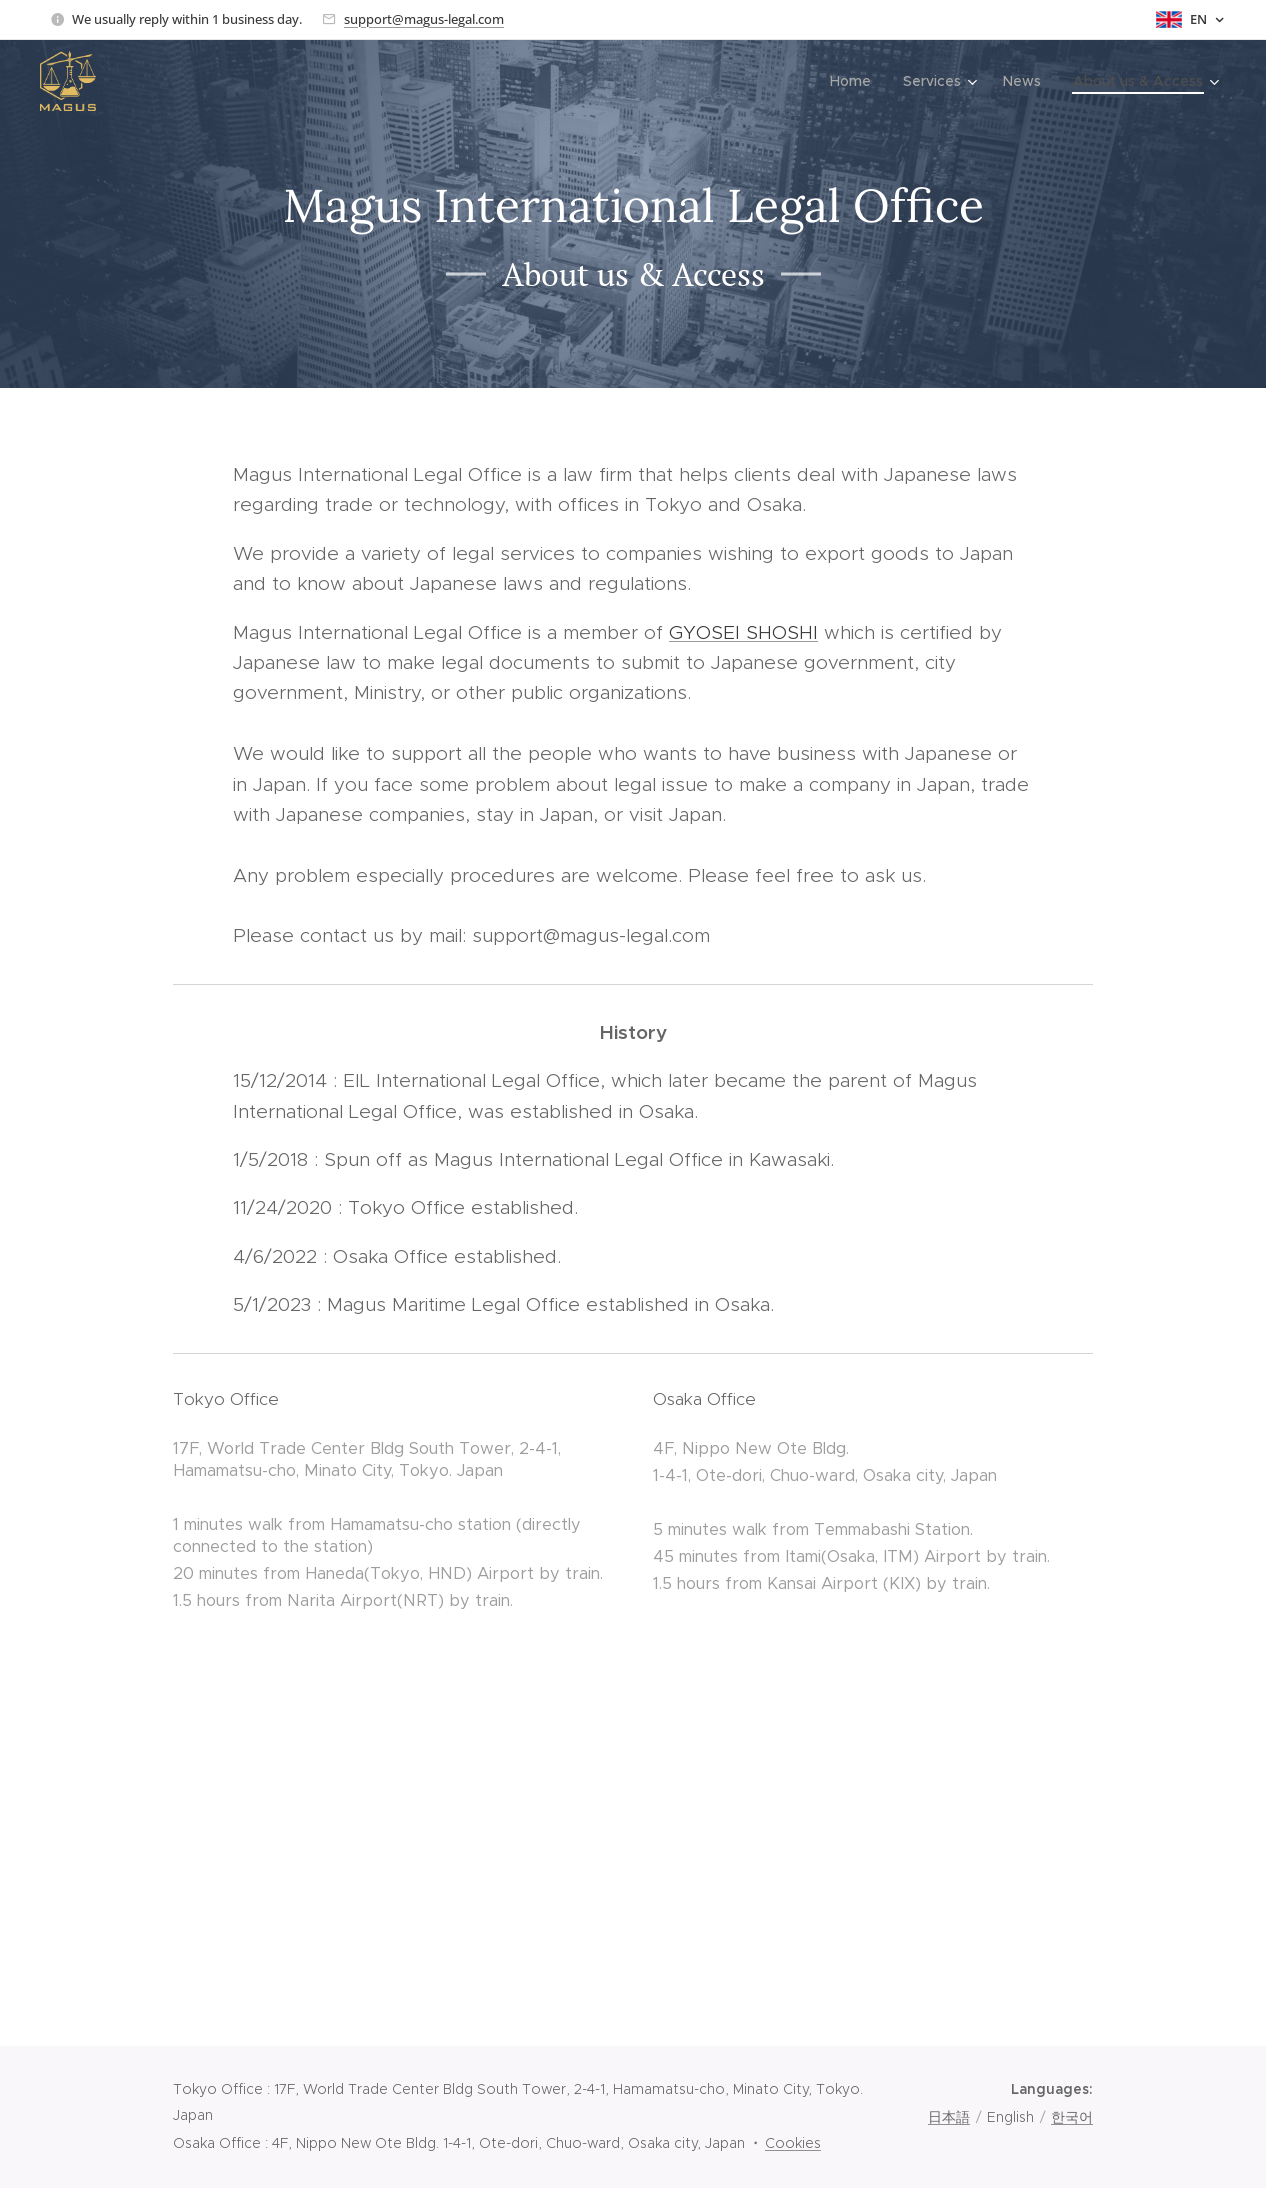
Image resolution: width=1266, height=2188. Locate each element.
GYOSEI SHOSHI (743, 632)
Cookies (793, 2143)
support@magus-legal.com (424, 19)
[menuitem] (856, 81)
